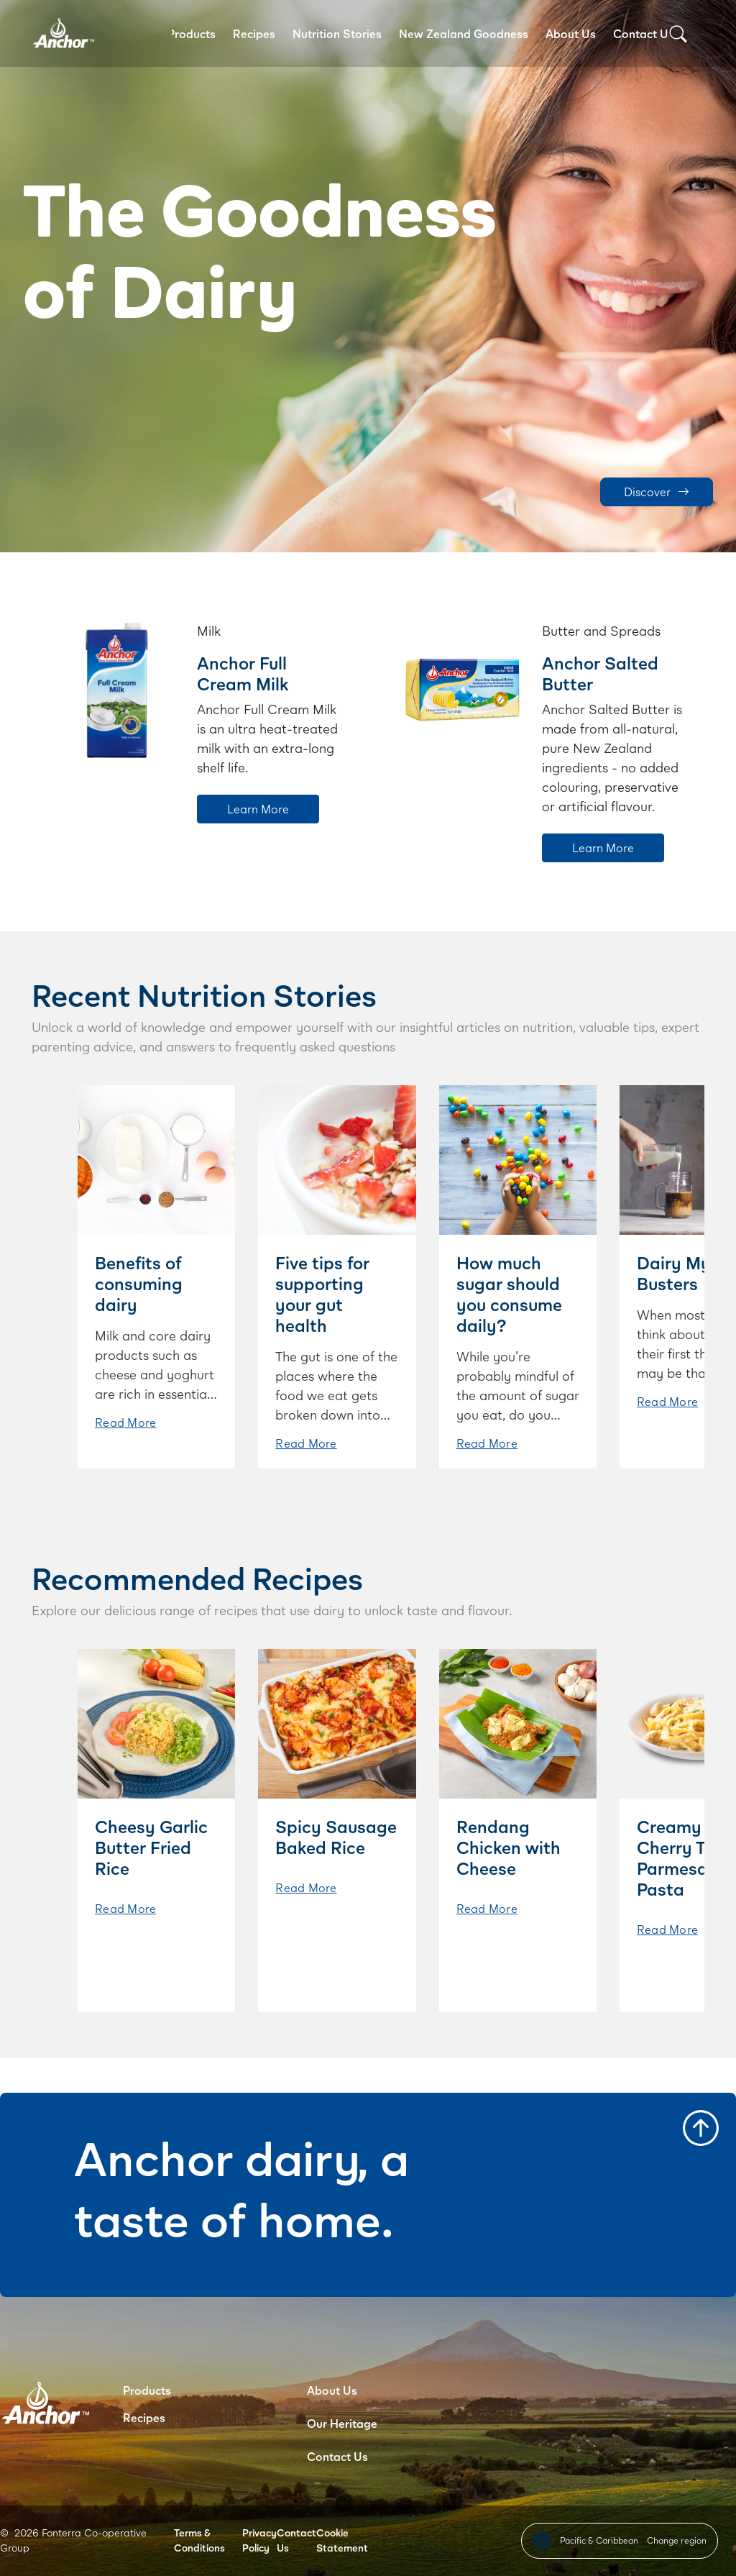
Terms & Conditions (199, 2540)
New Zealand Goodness (463, 33)
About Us (571, 33)
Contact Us (643, 33)
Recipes (254, 33)
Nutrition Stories (337, 33)
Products (191, 33)
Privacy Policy (259, 2540)
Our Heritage (342, 2423)
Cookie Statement (342, 2540)
